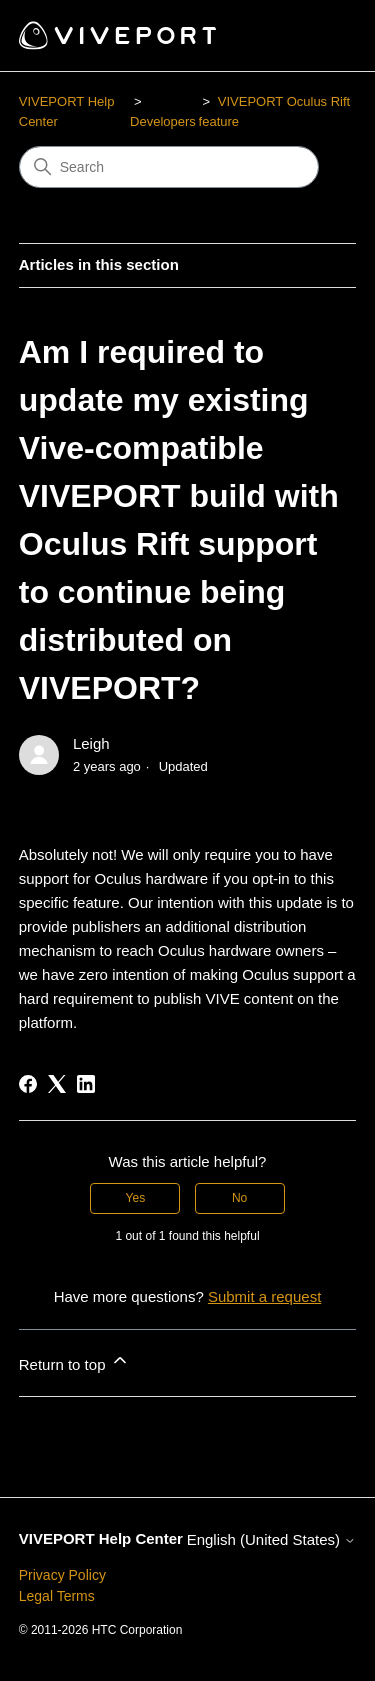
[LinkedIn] (86, 1084)
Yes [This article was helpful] (136, 1198)
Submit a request (264, 1296)
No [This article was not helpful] (239, 1198)
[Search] (169, 167)
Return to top (74, 1361)
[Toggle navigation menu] (320, 36)
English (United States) (272, 1539)
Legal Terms (57, 1596)
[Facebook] (28, 1084)
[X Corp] (57, 1084)
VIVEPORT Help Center (101, 1538)
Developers (163, 121)
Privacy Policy (62, 1575)
